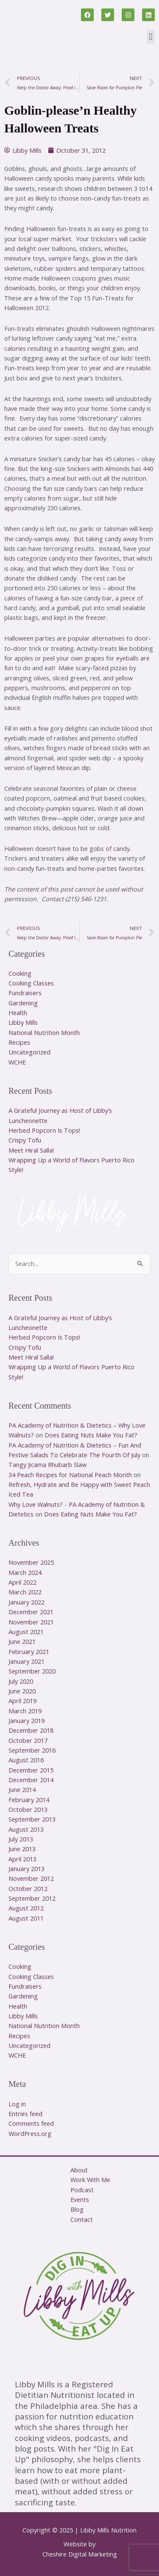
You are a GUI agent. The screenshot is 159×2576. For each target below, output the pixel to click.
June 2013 (22, 1848)
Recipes (19, 1042)
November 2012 (31, 1878)
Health (17, 1012)
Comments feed (31, 2123)
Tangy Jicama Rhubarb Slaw (47, 1464)
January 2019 (26, 1720)
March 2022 (25, 1592)
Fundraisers (25, 992)
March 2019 (25, 1710)
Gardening (23, 1003)
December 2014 (30, 1779)
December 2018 (30, 1730)
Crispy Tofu (24, 1140)
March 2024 (25, 1572)
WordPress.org (29, 2133)
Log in (17, 2104)
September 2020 (32, 1671)
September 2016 (32, 1750)
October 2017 (27, 1740)
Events (79, 2199)
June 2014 (22, 1789)
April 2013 (22, 1859)
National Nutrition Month (44, 1032)
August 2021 (26, 1631)
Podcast (82, 2189)
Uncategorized (29, 1052)
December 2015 (30, 1770)
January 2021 (26, 1661)
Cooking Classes (31, 983)
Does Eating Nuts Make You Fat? (91, 1435)
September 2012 (32, 1898)
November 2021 (31, 1622)
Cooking (19, 973)
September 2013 (32, 1819)
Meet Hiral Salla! (31, 1150)
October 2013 (27, 1809)
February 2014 (28, 1799)
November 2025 (31, 1562)
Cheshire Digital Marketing (79, 2554)
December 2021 (30, 1611)
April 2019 (22, 1700)
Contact (81, 2219)
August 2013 (26, 1829)
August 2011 (26, 1918)
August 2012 (26, 1908)
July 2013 (20, 1839)
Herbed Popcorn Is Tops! (44, 1130)
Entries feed (25, 2113)
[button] (151, 37)
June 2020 (22, 1691)
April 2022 (22, 1582)
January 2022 (26, 1602)
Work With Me (90, 2179)
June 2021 (22, 1641)
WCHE (17, 1062)
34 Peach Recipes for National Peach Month (70, 1474)
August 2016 (26, 1760)
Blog (77, 2209)
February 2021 (28, 1651)
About (79, 2170)
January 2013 (26, 1868)
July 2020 (20, 1681)
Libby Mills (23, 1022)
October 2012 (27, 1888)
